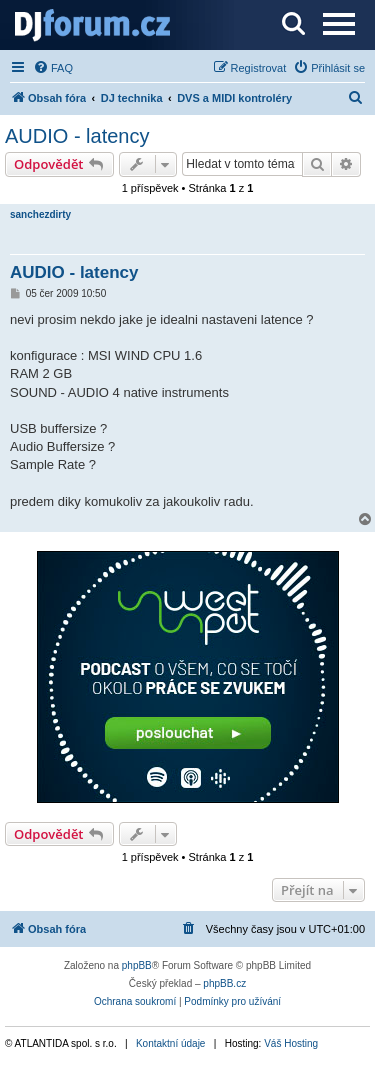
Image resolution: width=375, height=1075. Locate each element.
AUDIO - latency (77, 136)
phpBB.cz (224, 983)
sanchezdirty (40, 214)
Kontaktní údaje (171, 1043)
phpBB (137, 965)
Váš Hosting (291, 1043)
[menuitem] (53, 68)
